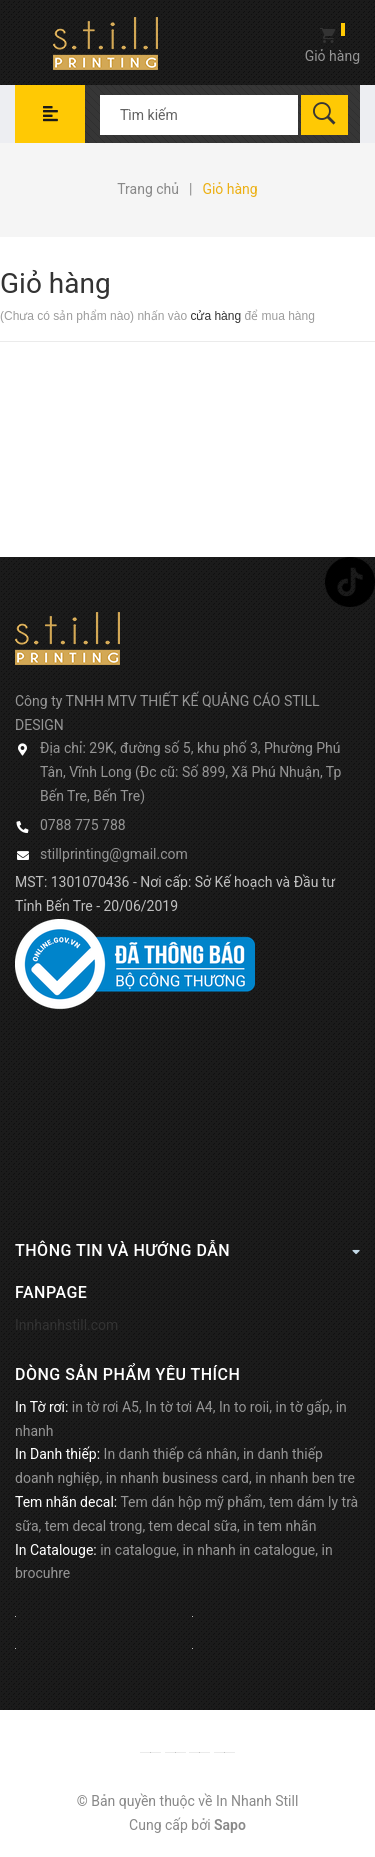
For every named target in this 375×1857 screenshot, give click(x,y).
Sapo (230, 1825)
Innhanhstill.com (66, 1325)
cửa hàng (215, 316)
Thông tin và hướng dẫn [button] (187, 1250)
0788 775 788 (83, 825)
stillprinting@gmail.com (114, 854)
